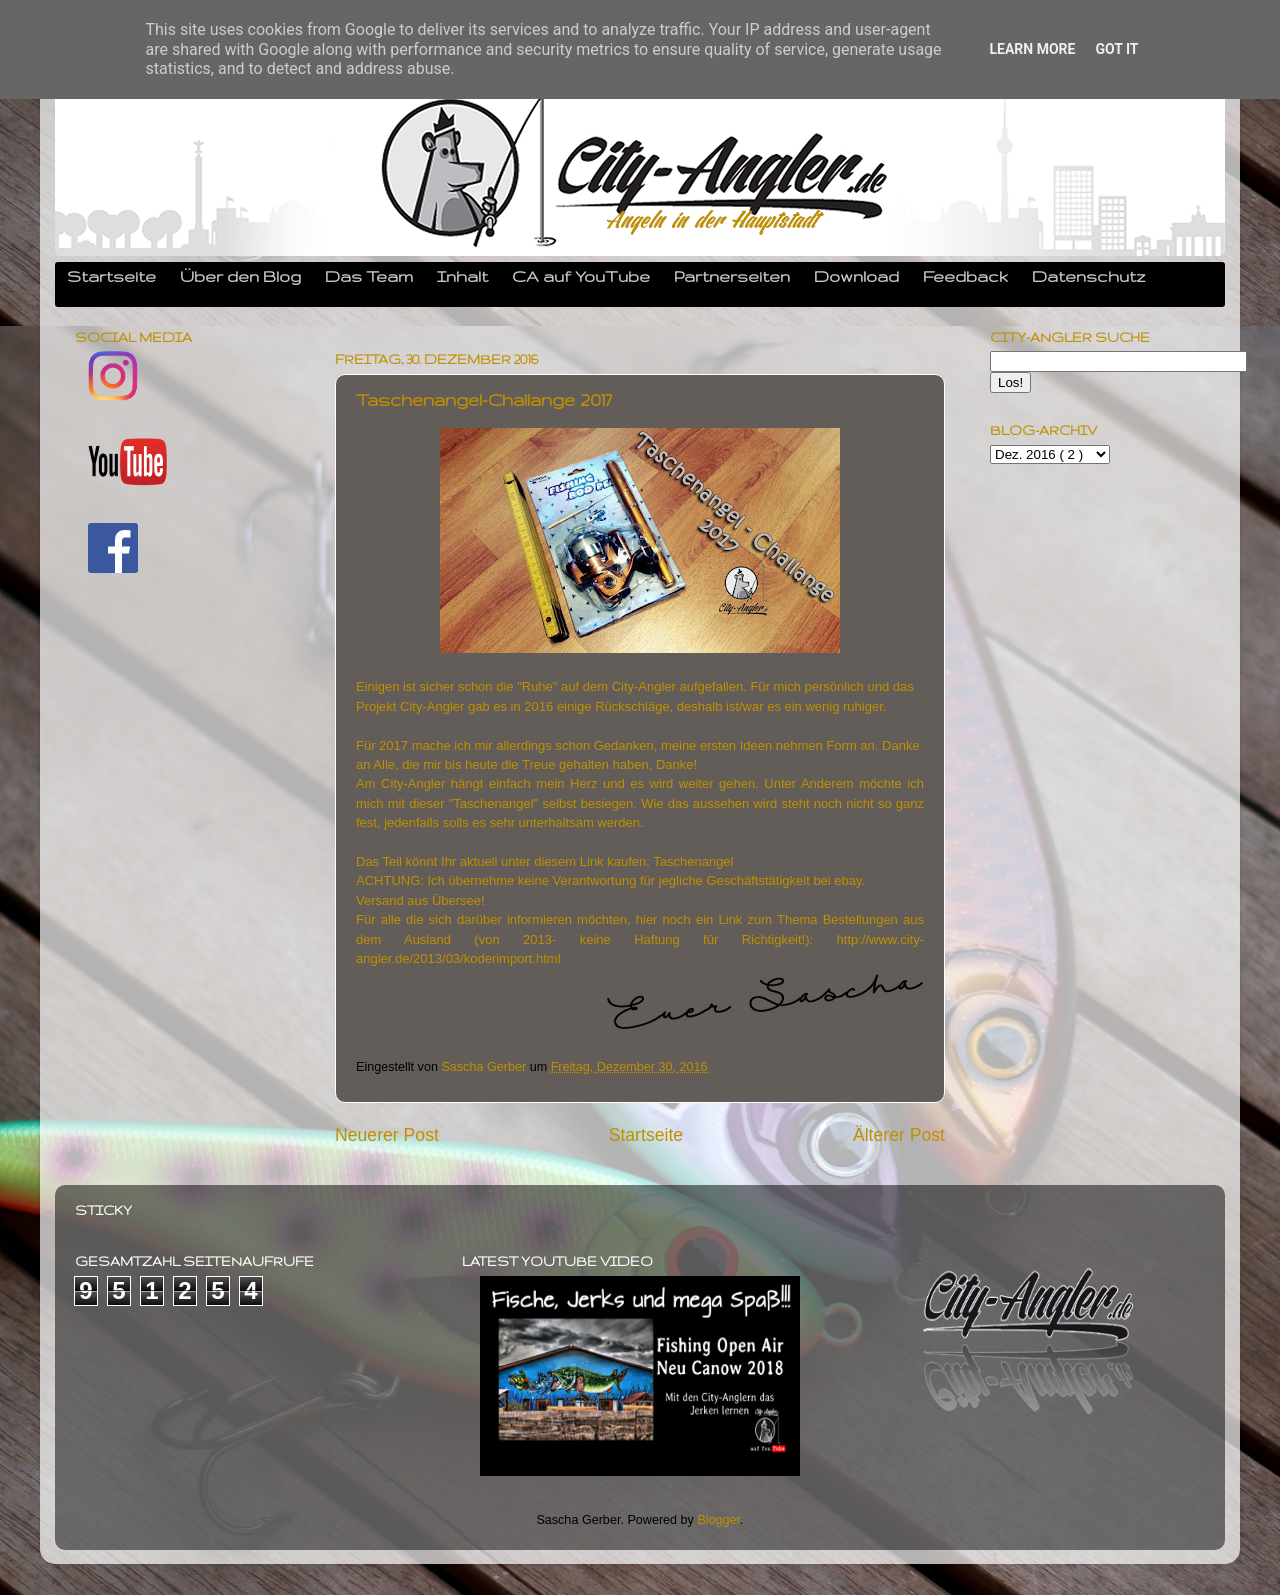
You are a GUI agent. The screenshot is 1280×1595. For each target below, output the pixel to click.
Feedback (965, 276)
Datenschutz (1089, 276)
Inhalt (462, 276)
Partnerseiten (732, 276)
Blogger (718, 1520)
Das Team (369, 276)
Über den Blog (240, 276)
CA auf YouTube (581, 276)
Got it (1116, 49)
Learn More (1032, 49)
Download (856, 276)
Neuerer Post (387, 1135)
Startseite (111, 276)
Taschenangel (693, 861)
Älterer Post (899, 1135)
